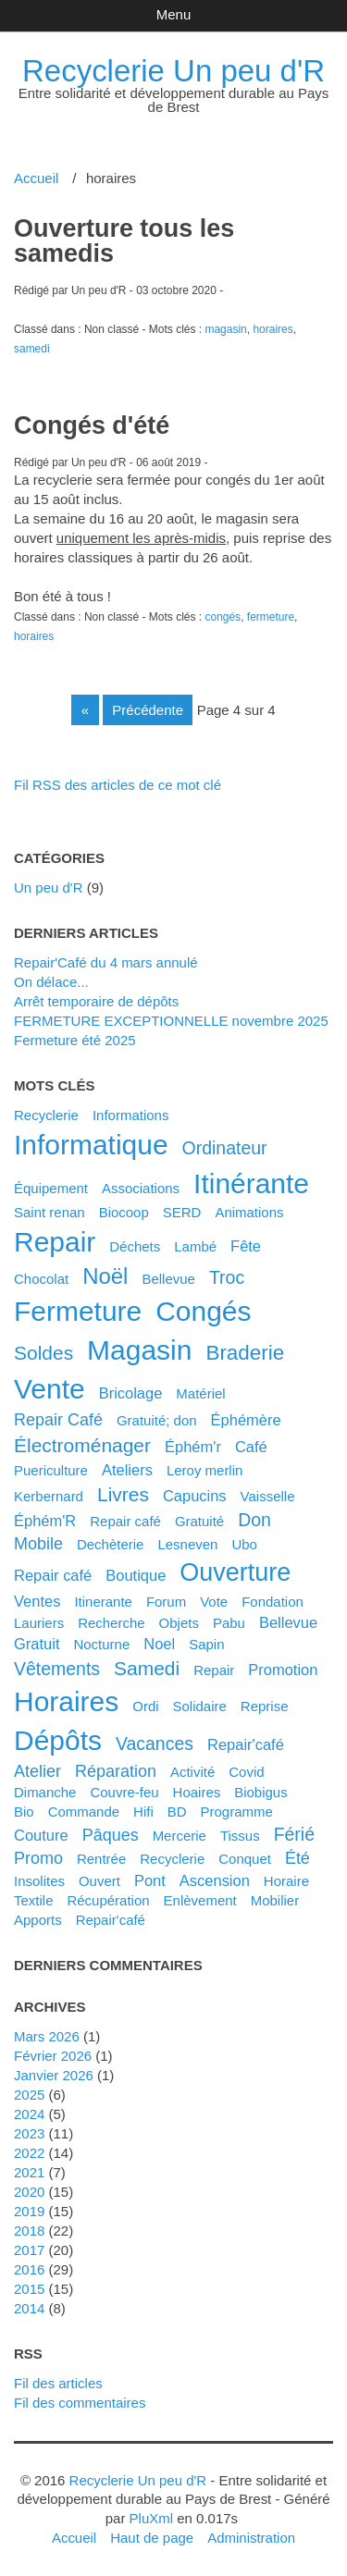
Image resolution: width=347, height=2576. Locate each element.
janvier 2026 (53, 2075)
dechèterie (110, 1544)
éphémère (246, 1419)
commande (83, 1811)
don (254, 1520)
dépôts (58, 1740)
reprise (265, 1706)
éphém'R (45, 1520)
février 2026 (53, 2056)
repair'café (110, 1920)
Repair (213, 1670)
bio (24, 1811)
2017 (29, 2250)
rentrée (101, 1859)
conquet (244, 1859)
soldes (43, 1352)
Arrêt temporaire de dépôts (96, 1001)
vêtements (57, 1668)
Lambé (195, 1246)
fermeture (270, 616)
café (251, 1446)
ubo (244, 1544)
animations (249, 1212)
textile (33, 1900)
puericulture (51, 1470)
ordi (145, 1706)
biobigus (261, 1792)
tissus (240, 1835)
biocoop (124, 1212)
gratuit (36, 1643)
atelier (37, 1771)
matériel (200, 1393)
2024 (29, 2114)
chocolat (41, 1279)
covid (246, 1772)
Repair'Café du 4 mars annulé (106, 962)
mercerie (179, 1835)
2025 (29, 2094)
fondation (273, 1601)
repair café (53, 1575)
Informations (130, 1115)
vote (214, 1601)
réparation (115, 1771)
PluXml (151, 2518)
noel (159, 1643)
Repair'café (245, 1744)
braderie (244, 1352)
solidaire (200, 1706)
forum (166, 1601)
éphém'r (193, 1446)
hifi (143, 1811)
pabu (229, 1623)
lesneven (187, 1544)
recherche (111, 1623)
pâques (110, 1835)
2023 (29, 2133)
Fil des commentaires (79, 2402)
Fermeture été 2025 (75, 1040)
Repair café (125, 1521)
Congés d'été (91, 425)
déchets (134, 1246)
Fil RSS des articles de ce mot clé (117, 785)
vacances (154, 1743)
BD (177, 1811)
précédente (147, 710)
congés (222, 616)
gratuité (199, 1521)
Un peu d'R (48, 887)
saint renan (49, 1212)
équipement (51, 1188)
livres (123, 1494)
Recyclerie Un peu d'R (173, 71)
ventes (37, 1601)
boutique (135, 1575)
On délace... (51, 982)
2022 (29, 2153)
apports (38, 1920)
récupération (108, 1900)
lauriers (39, 1623)
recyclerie (172, 1859)
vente (49, 1389)
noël (105, 1275)
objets (179, 1623)
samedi (32, 348)
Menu (173, 14)
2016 (29, 2269)
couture (41, 1835)
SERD (182, 1212)
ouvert (99, 1881)
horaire (286, 1881)
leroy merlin (204, 1470)
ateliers (127, 1469)
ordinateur (224, 1148)
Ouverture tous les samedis (124, 241)
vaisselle (268, 1496)
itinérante (251, 1183)
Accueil (36, 178)
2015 (29, 2289)
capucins (195, 1495)
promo (38, 1858)
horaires (272, 329)
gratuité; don (157, 1420)
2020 (29, 2192)
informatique (91, 1144)
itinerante (103, 1601)
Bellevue (168, 1279)
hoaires (197, 1792)
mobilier (275, 1900)
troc (226, 1277)
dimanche (45, 1792)
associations (141, 1188)
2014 (29, 2308)
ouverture (235, 1572)
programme (237, 1811)
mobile (38, 1544)
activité (192, 1772)
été (297, 1858)
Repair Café (58, 1420)
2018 (29, 2230)
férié (294, 1834)
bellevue (288, 1622)
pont (150, 1880)
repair (54, 1241)
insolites (39, 1881)
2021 (29, 2172)
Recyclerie (46, 1115)
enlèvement (200, 1900)
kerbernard (48, 1496)
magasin (225, 329)
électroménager (82, 1445)
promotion (282, 1669)
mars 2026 (47, 2036)
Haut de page (151, 2537)
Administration (251, 2537)
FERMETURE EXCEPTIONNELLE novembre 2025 (171, 1021)
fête (245, 1246)
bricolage (131, 1393)
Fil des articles (58, 2383)
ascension (215, 1880)
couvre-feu (124, 1792)
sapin (206, 1644)
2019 (29, 2211)
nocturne (101, 1644)
